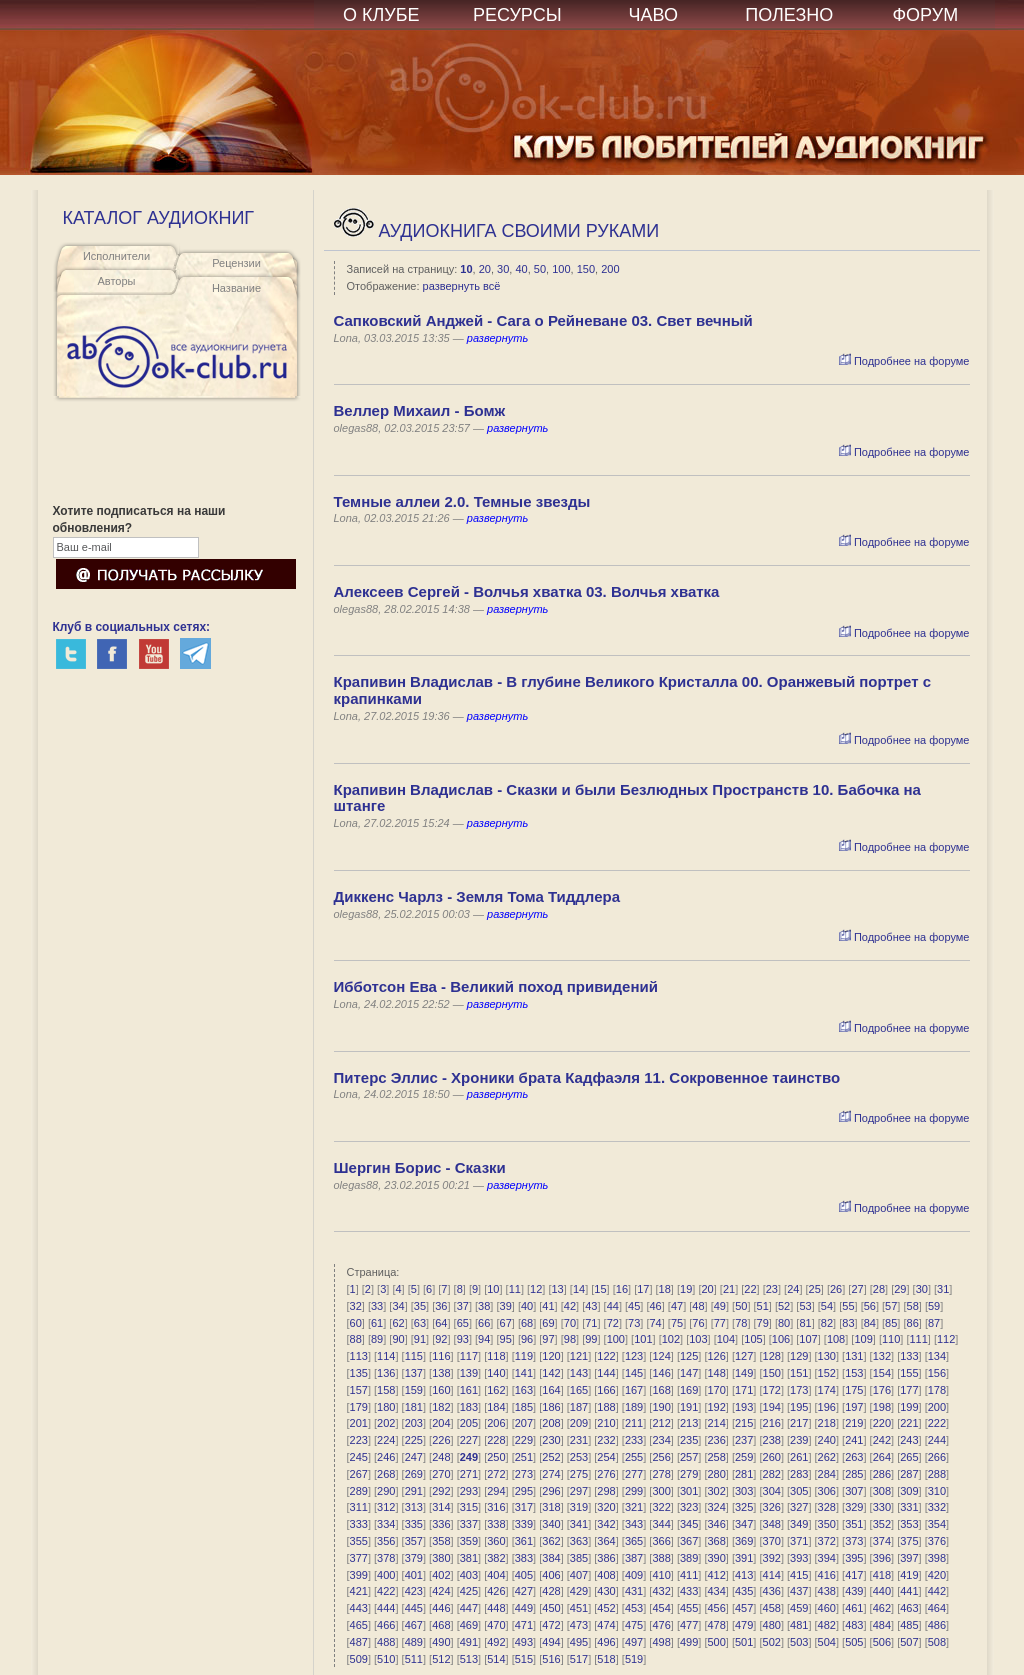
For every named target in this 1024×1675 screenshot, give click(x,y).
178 (937, 1390)
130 (827, 1356)
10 (466, 269)
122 (606, 1356)
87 (934, 1323)
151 (799, 1373)
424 (441, 1591)
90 (398, 1339)
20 (485, 269)
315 (469, 1507)
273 (524, 1474)
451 (579, 1608)
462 (882, 1608)
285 (854, 1474)
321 (634, 1507)
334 (386, 1524)
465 (359, 1625)
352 (882, 1524)
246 (386, 1457)
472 (551, 1625)
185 (524, 1407)
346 (716, 1524)
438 (827, 1591)
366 (661, 1541)
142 (551, 1373)
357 (414, 1541)
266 (937, 1457)
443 (359, 1608)
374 (882, 1541)
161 (469, 1390)
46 (655, 1306)
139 (469, 1373)
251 (524, 1457)
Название (236, 288)
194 (772, 1407)
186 (551, 1407)
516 (551, 1659)
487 (359, 1642)
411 (689, 1575)
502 (772, 1642)
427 (524, 1591)
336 (441, 1524)
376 (937, 1541)
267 (359, 1474)
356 (386, 1541)
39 (506, 1306)
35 (420, 1306)
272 (496, 1474)
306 (827, 1491)
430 (606, 1591)
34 (398, 1306)
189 (634, 1407)
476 (661, 1625)
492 (496, 1642)
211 (634, 1423)
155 (909, 1373)
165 (579, 1390)
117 (469, 1356)
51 (763, 1306)
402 (441, 1575)
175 (854, 1390)
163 (524, 1390)
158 (386, 1390)
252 (551, 1457)
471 (524, 1625)
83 (848, 1323)
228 (496, 1440)
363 (579, 1541)
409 (634, 1575)
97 (548, 1339)
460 (827, 1608)
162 (496, 1390)
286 (882, 1474)
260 (772, 1457)
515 (524, 1659)
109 (863, 1339)
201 (359, 1423)
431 (634, 1591)
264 (882, 1457)
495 (579, 1642)
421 (359, 1591)
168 (661, 1390)
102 (671, 1339)
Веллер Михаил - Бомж (420, 410)
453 (634, 1608)
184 (496, 1407)
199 (909, 1407)
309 (909, 1491)
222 (937, 1423)
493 (524, 1642)
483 (854, 1625)
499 (689, 1642)
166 (606, 1390)
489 (414, 1642)
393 (799, 1558)
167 (634, 1390)
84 (870, 1323)
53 (805, 1306)
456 (716, 1608)
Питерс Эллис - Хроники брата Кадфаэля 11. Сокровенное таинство (587, 1077)
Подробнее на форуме (904, 361)
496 (606, 1642)
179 (359, 1407)
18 (665, 1289)
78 (741, 1323)
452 (606, 1608)
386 (606, 1558)
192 (716, 1407)
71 (591, 1323)
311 (359, 1507)
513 (469, 1659)
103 (698, 1339)
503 (799, 1642)
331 (909, 1507)
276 (606, 1474)
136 (386, 1373)
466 (386, 1625)
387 (634, 1558)
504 (827, 1642)
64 (441, 1323)
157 (359, 1390)
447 (469, 1608)
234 (661, 1440)
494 (551, 1642)
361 (524, 1541)
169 (689, 1390)
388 (661, 1558)
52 (784, 1306)
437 (799, 1591)
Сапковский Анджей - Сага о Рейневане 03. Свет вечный (543, 320)
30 (503, 269)
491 (469, 1642)
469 (469, 1625)
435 (744, 1591)
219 (854, 1423)
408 (606, 1575)
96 (527, 1339)
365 (634, 1541)
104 (726, 1339)
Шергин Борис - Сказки (420, 1167)
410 (661, 1575)
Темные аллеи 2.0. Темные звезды (462, 501)
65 (463, 1323)
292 (441, 1491)
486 (937, 1625)
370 (772, 1541)
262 (827, 1457)
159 (414, 1390)
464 (937, 1608)
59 (934, 1306)
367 (689, 1541)
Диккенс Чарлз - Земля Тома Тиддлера (477, 896)
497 (634, 1642)
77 (720, 1323)
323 (689, 1507)
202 (386, 1423)
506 (882, 1642)
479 (744, 1625)
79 (763, 1323)
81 (805, 1323)
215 (744, 1423)
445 (414, 1608)
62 (398, 1323)
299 (634, 1491)
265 (909, 1457)
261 (799, 1457)
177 (909, 1390)
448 (496, 1608)
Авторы (117, 281)
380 (441, 1558)
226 (441, 1440)
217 (799, 1423)
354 (937, 1524)
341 (579, 1524)
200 (610, 269)
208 (551, 1423)
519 (634, 1659)
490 (441, 1642)
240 (827, 1440)
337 (469, 1524)
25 (815, 1289)
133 (909, 1356)
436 (772, 1591)
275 (579, 1474)
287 (909, 1474)
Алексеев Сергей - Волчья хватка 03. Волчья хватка (527, 591)
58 (913, 1306)
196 (827, 1407)
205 (469, 1423)
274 (551, 1474)
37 (463, 1306)
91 (420, 1339)
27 (857, 1289)
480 (772, 1625)
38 (484, 1306)
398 (937, 1558)
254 (606, 1457)
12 (536, 1289)
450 (551, 1608)
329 (854, 1507)
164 (551, 1390)
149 (744, 1373)
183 (469, 1407)
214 (716, 1423)
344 (661, 1524)
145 (634, 1373)
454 (661, 1608)
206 (496, 1423)
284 (827, 1474)
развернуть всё (462, 286)
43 (591, 1306)
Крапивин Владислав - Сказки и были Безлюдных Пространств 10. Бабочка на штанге (627, 798)
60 (356, 1323)
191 (689, 1407)
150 (586, 269)
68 (527, 1323)
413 (744, 1575)
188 (606, 1407)
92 (441, 1339)
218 (827, 1423)
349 (799, 1524)
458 (772, 1608)
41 (548, 1306)
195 (799, 1407)
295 (524, 1491)
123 (634, 1356)
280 (716, 1474)
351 (854, 1524)
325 (744, 1507)
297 (579, 1491)
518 (606, 1659)
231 (579, 1440)
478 (716, 1625)
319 (579, 1507)
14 (579, 1289)
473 (579, 1625)
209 (579, 1423)
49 (720, 1306)
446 (441, 1608)
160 (441, 1390)
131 (854, 1356)
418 (882, 1575)
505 (854, 1642)
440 (882, 1591)
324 (716, 1507)
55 (848, 1306)
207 (524, 1423)
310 (937, 1491)
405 (524, 1575)
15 (600, 1289)
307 (854, 1491)
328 (827, 1507)
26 (836, 1289)
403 (469, 1575)
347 (744, 1524)
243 (909, 1440)
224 (386, 1440)
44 (613, 1306)
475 (634, 1625)
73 (634, 1323)
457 (744, 1608)
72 (613, 1323)
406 (551, 1575)
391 (744, 1558)
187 (579, 1407)
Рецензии (236, 263)
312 (386, 1507)
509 (359, 1659)
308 (882, 1491)
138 (441, 1373)
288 (937, 1474)
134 (937, 1356)
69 (548, 1323)
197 (854, 1407)
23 (772, 1289)
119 (524, 1356)
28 (879, 1289)
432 (661, 1591)
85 (891, 1323)
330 (882, 1507)
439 (854, 1591)
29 (900, 1289)
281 (744, 1474)
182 (441, 1407)
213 (689, 1423)
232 (606, 1440)
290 (386, 1491)
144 (606, 1373)
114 (386, 1356)
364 (606, 1541)
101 (643, 1339)
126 (716, 1356)
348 (772, 1524)
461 (854, 1608)
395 (854, 1558)
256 (661, 1457)
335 (414, 1524)
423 (414, 1591)
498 (661, 1642)
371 (799, 1541)
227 (469, 1440)
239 (799, 1440)
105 (753, 1339)
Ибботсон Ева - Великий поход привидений (496, 986)
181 (414, 1407)
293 (469, 1491)
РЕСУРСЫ (517, 15)
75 (677, 1323)
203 (414, 1423)
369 (744, 1541)
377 (359, 1558)
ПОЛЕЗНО (789, 15)
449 (524, 1608)
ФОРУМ (925, 15)
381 (469, 1558)
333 (359, 1524)
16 (622, 1289)
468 (441, 1625)
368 (716, 1541)
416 (827, 1575)
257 (689, 1457)
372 (827, 1541)
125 (689, 1356)
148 (716, 1373)
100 (561, 269)
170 (716, 1390)
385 (579, 1558)
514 (496, 1659)
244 (937, 1440)
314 (441, 1507)
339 (524, 1524)
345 (689, 1524)
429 (579, 1591)
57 (891, 1306)
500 (716, 1642)
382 (496, 1558)
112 (946, 1339)
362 (551, 1541)
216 (772, 1423)
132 (882, 1356)
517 (579, 1659)
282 (772, 1474)
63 (420, 1323)
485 (909, 1625)
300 (661, 1491)
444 (386, 1608)
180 (386, 1407)
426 (496, 1591)
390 (716, 1558)
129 (799, 1356)
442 (937, 1591)
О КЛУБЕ (381, 15)
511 (414, 1659)
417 (854, 1575)
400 (386, 1575)
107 (808, 1339)
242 (882, 1440)
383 (524, 1558)
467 (414, 1625)
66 (484, 1323)
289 (359, 1491)
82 (827, 1323)
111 (918, 1339)
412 (716, 1575)
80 (784, 1323)
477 (689, 1625)
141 (524, 1373)
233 (634, 1440)
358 (441, 1541)
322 (661, 1507)
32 (356, 1306)
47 (677, 1306)
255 (634, 1457)
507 (909, 1642)
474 (606, 1625)
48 (698, 1306)
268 (386, 1474)
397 (909, 1558)
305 (799, 1491)
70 (570, 1323)
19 (686, 1289)
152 (827, 1373)
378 (386, 1558)
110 (891, 1339)
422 (386, 1591)
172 (772, 1390)
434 (716, 1591)
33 (377, 1306)
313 (414, 1507)
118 (496, 1356)
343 (634, 1524)
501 (744, 1642)
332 (937, 1507)
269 (414, 1474)
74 (655, 1323)
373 (854, 1541)
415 (799, 1575)
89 (377, 1339)
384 (551, 1558)
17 (643, 1289)
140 (496, 1373)
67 (506, 1323)
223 (359, 1440)
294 (496, 1491)
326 (772, 1507)
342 (606, 1524)
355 (359, 1541)
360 (496, 1541)
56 (870, 1306)
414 (772, 1575)
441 (909, 1591)
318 (551, 1507)
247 (414, 1457)
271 (469, 1474)
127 (744, 1356)
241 (854, 1440)
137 (414, 1373)
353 (909, 1524)
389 (689, 1558)
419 (909, 1575)
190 (661, 1407)
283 (799, 1474)
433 (689, 1591)
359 (469, 1541)
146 (661, 1373)
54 (827, 1306)
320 (606, 1507)
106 (781, 1339)
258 (716, 1457)
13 (558, 1289)
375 (909, 1541)
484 (882, 1625)
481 (799, 1625)
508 (937, 1642)
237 (744, 1440)
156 (937, 1373)
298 (606, 1491)
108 (836, 1339)
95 (506, 1339)
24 (793, 1289)
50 (540, 269)
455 (689, 1608)
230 (551, 1440)
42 (570, 1306)
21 (729, 1289)
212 (661, 1423)
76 (698, 1323)
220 (882, 1423)
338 (496, 1524)
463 (909, 1608)
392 (772, 1558)
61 (377, 1323)
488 (386, 1642)
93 (463, 1339)
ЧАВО (653, 15)
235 (689, 1440)
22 (750, 1289)
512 (441, 1659)
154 (882, 1373)
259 (744, 1457)
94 (484, 1339)
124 (661, 1356)
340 (551, 1524)
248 (441, 1457)
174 (827, 1390)
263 (854, 1457)
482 (827, 1625)
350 (827, 1524)
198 (882, 1407)
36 (441, 1306)
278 (661, 1474)
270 (441, 1474)
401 (414, 1575)
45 (634, 1306)
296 (551, 1491)
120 (551, 1356)
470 (496, 1625)
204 (441, 1423)
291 (414, 1491)
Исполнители (116, 256)
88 (356, 1339)
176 (882, 1390)
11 (515, 1289)
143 (579, 1373)
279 (689, 1474)
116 (441, 1356)
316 (496, 1507)
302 (716, 1491)
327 (799, 1507)
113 (359, 1356)
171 (744, 1390)
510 (386, 1659)
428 (551, 1591)
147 (689, 1373)
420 (937, 1575)
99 (591, 1339)
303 (744, 1491)
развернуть (497, 338)
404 (496, 1575)
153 (854, 1373)
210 (606, 1423)
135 (359, 1373)
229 (524, 1440)
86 (913, 1323)
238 (772, 1440)
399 (359, 1575)
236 (716, 1440)
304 (772, 1491)
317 (524, 1507)
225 (414, 1440)
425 (469, 1591)
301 (689, 1491)
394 (827, 1558)
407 (579, 1575)
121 (579, 1356)
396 (882, 1558)
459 (799, 1608)
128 (772, 1356)
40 (521, 269)
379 (414, 1558)
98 (570, 1339)
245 (359, 1457)
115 (414, 1356)
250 (496, 1457)
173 (799, 1390)
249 (469, 1457)
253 (579, 1457)
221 (909, 1423)
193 (744, 1407)
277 (634, 1474)
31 (943, 1289)
